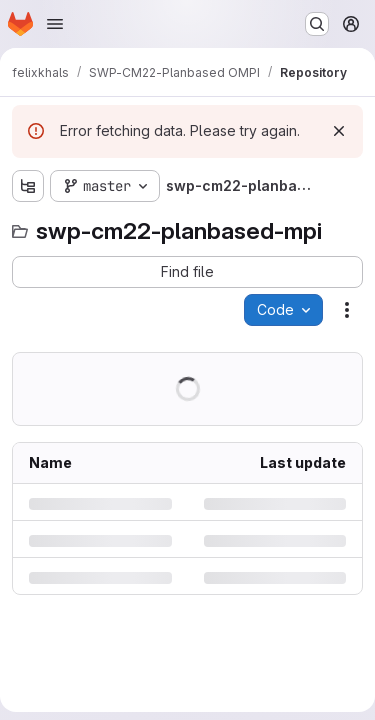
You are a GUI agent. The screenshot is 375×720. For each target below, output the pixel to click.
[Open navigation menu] (55, 24)
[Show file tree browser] (28, 186)
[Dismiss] (339, 131)
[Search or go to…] (317, 24)
